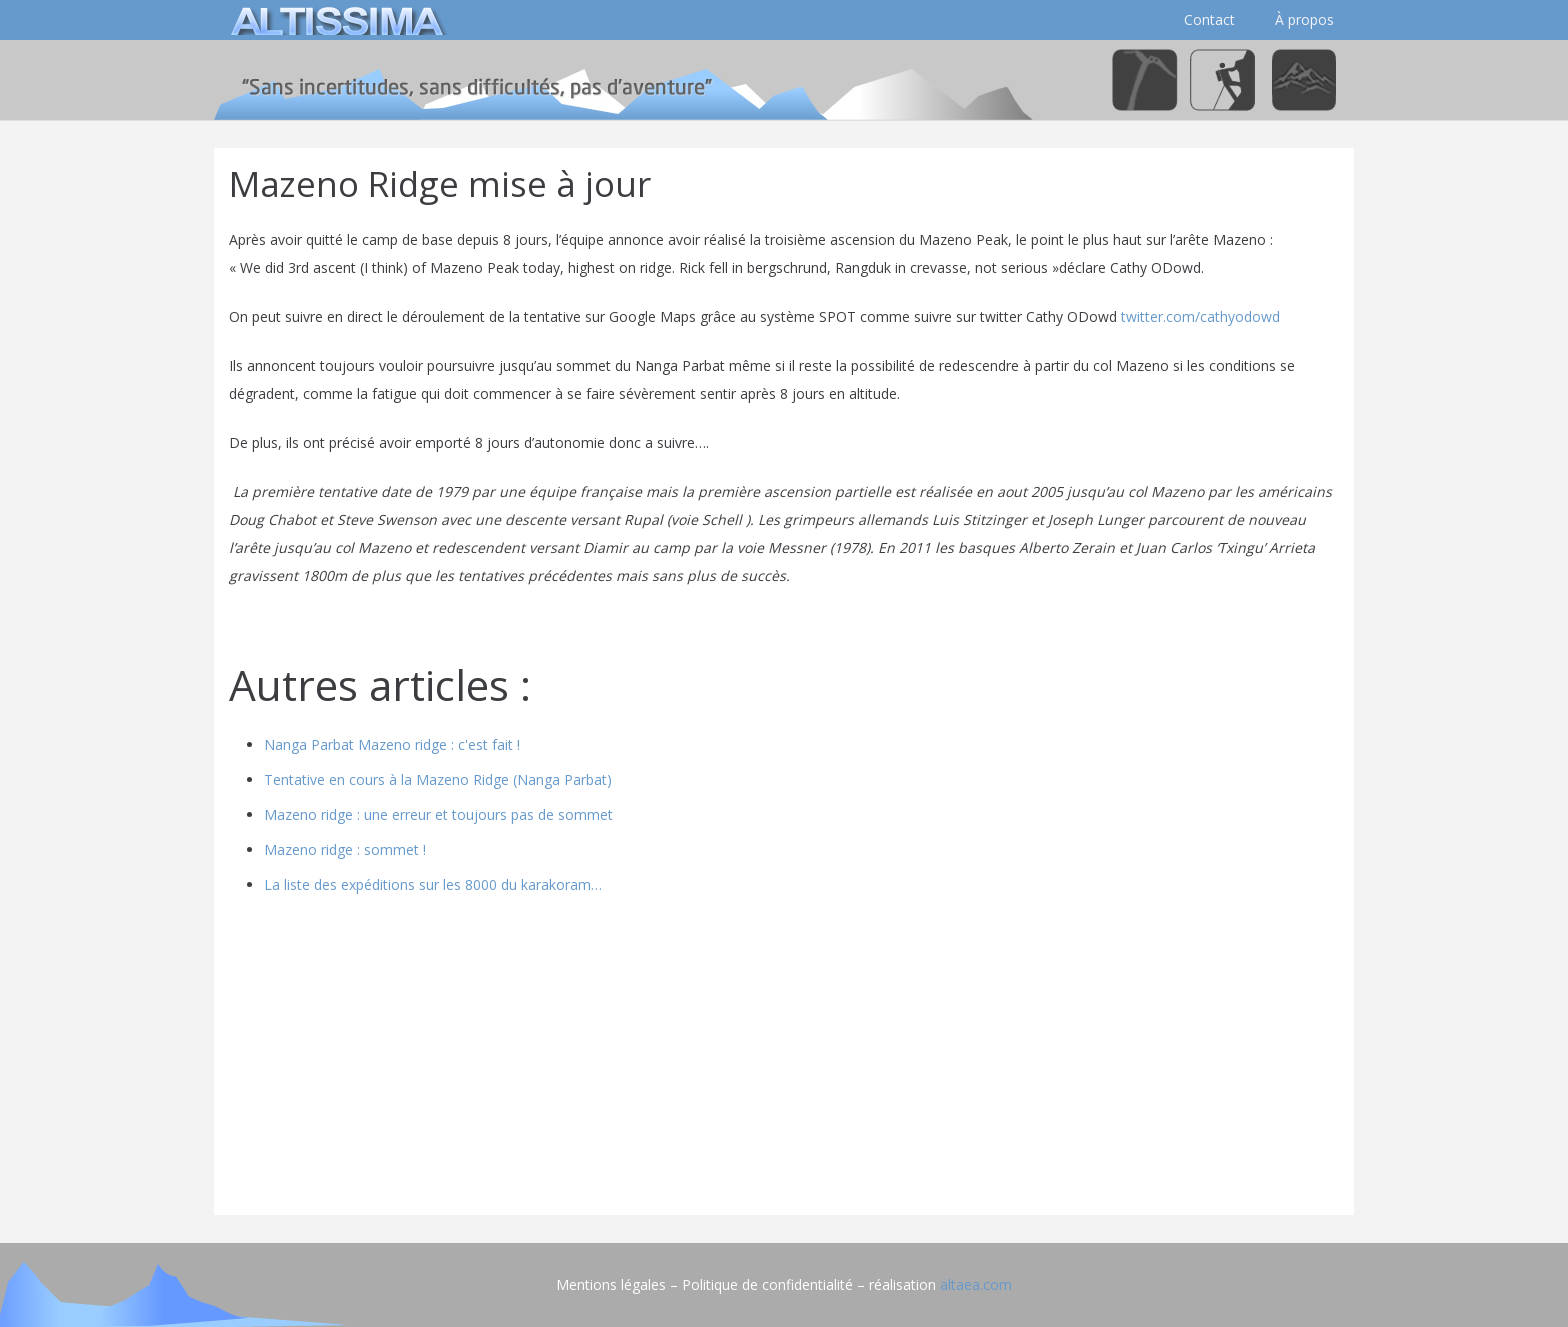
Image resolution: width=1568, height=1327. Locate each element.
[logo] (334, 20)
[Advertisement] (784, 1060)
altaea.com (976, 1284)
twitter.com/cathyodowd (1200, 316)
